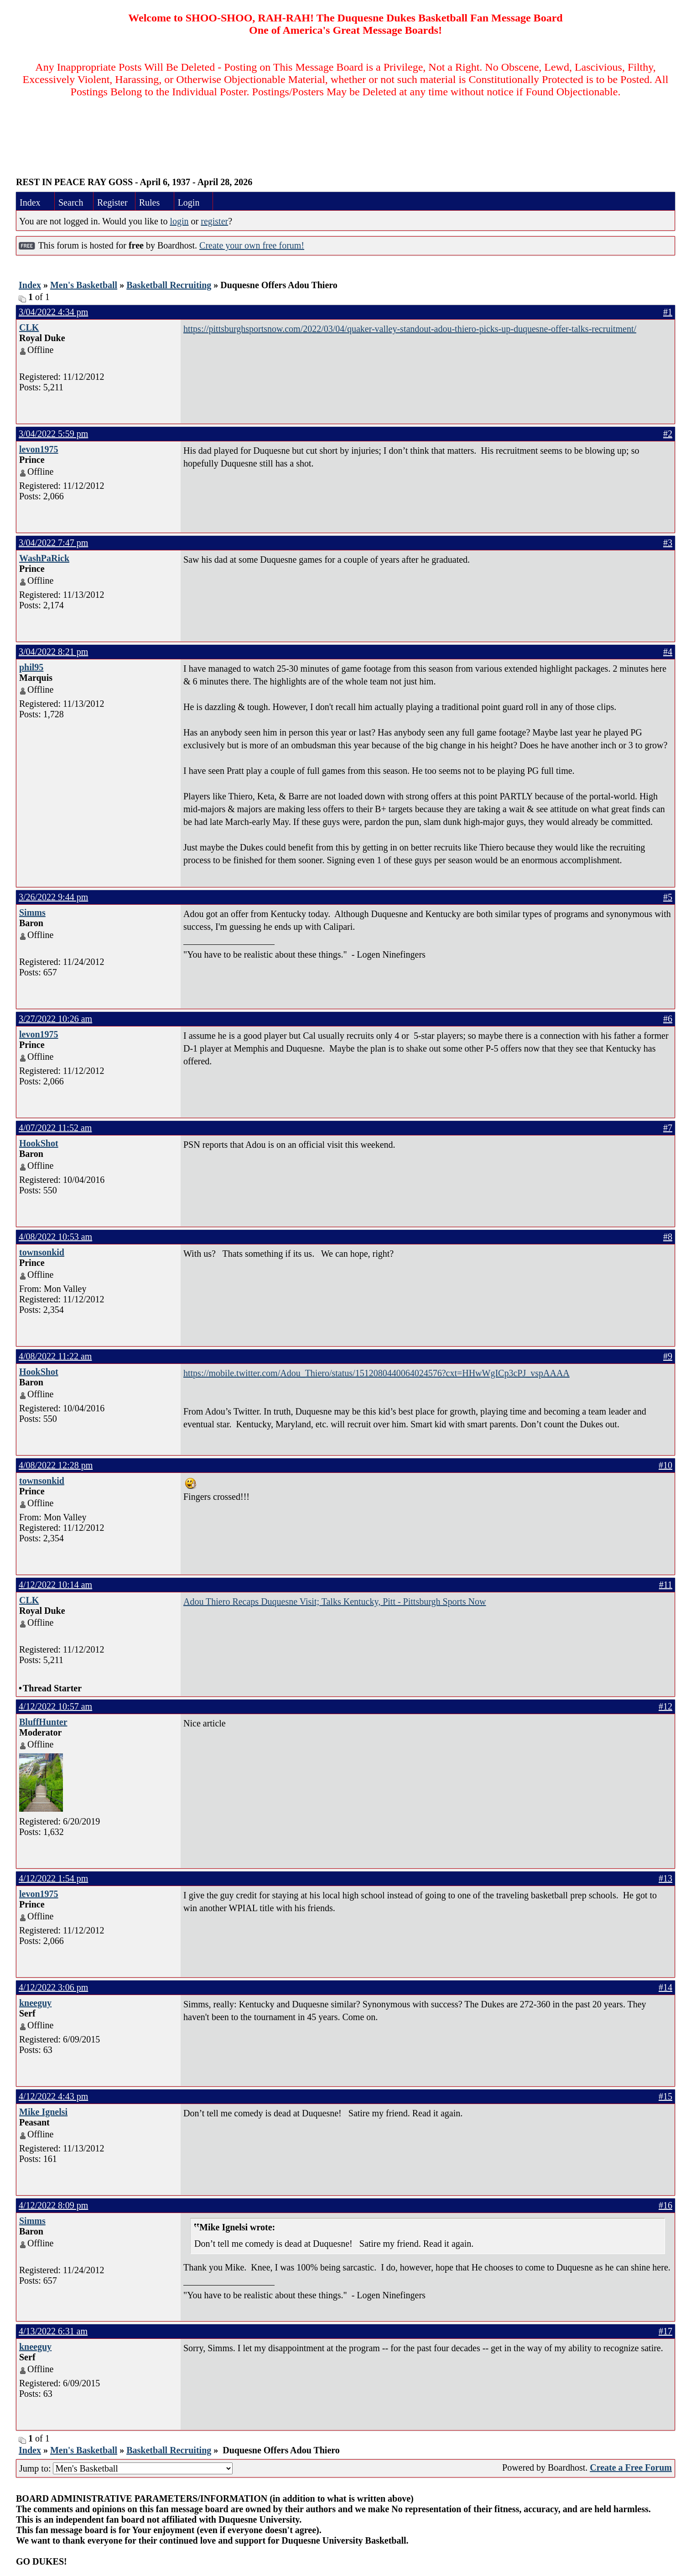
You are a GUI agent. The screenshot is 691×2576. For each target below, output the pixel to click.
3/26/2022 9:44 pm (53, 897)
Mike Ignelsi (43, 2112)
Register (112, 202)
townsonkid (41, 1252)
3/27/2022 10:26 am (55, 1019)
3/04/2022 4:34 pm (53, 312)
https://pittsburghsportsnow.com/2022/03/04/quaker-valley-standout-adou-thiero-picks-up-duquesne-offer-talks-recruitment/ (409, 329)
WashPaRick (44, 558)
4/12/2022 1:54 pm (53, 1878)
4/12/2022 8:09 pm (53, 2205)
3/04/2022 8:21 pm (53, 652)
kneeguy (35, 2003)
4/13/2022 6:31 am (53, 2331)
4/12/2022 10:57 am (55, 1706)
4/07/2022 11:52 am (55, 1128)
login (179, 221)
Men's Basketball (83, 285)
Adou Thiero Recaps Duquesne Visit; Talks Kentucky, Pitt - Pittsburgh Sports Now (334, 1601)
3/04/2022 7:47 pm (53, 543)
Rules (149, 202)
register (214, 221)
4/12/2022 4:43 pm (53, 2096)
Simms (32, 912)
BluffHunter (43, 1722)
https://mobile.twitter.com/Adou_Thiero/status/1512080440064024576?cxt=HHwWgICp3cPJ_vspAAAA (376, 1373)
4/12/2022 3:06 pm (53, 1987)
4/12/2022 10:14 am (55, 1585)
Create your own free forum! (251, 245)
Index (30, 202)
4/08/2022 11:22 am (55, 1356)
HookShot (38, 1143)
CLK (29, 327)
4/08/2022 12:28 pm (56, 1465)
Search (70, 202)
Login (189, 202)
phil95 (31, 667)
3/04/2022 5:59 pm (53, 434)
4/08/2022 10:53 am (55, 1237)
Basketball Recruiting (168, 285)
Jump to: (126, 2468)
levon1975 (38, 449)
